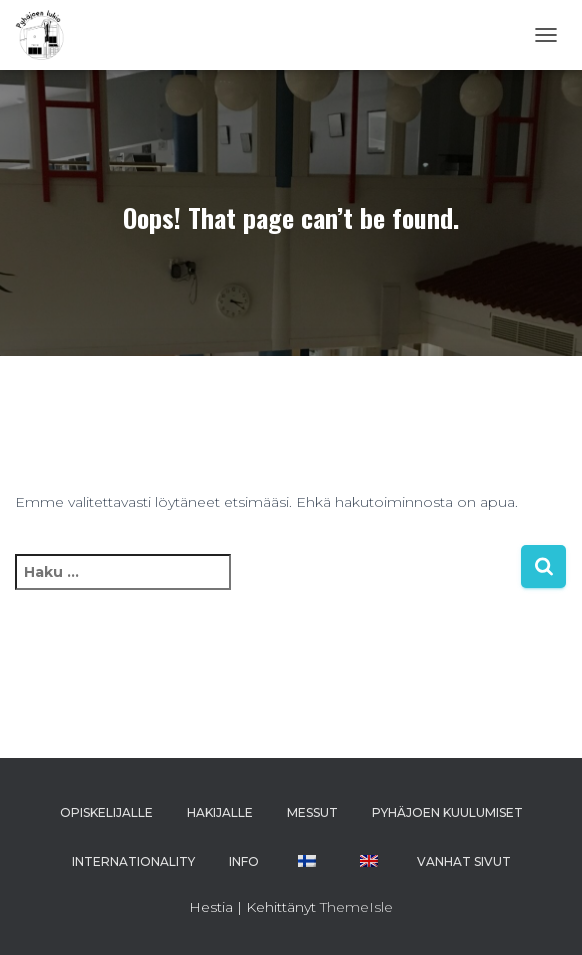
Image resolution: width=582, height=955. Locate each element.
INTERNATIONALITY (133, 861)
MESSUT (312, 812)
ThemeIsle (356, 907)
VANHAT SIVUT (464, 861)
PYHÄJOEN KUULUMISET (447, 812)
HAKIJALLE (220, 812)
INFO (244, 861)
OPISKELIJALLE (106, 812)
